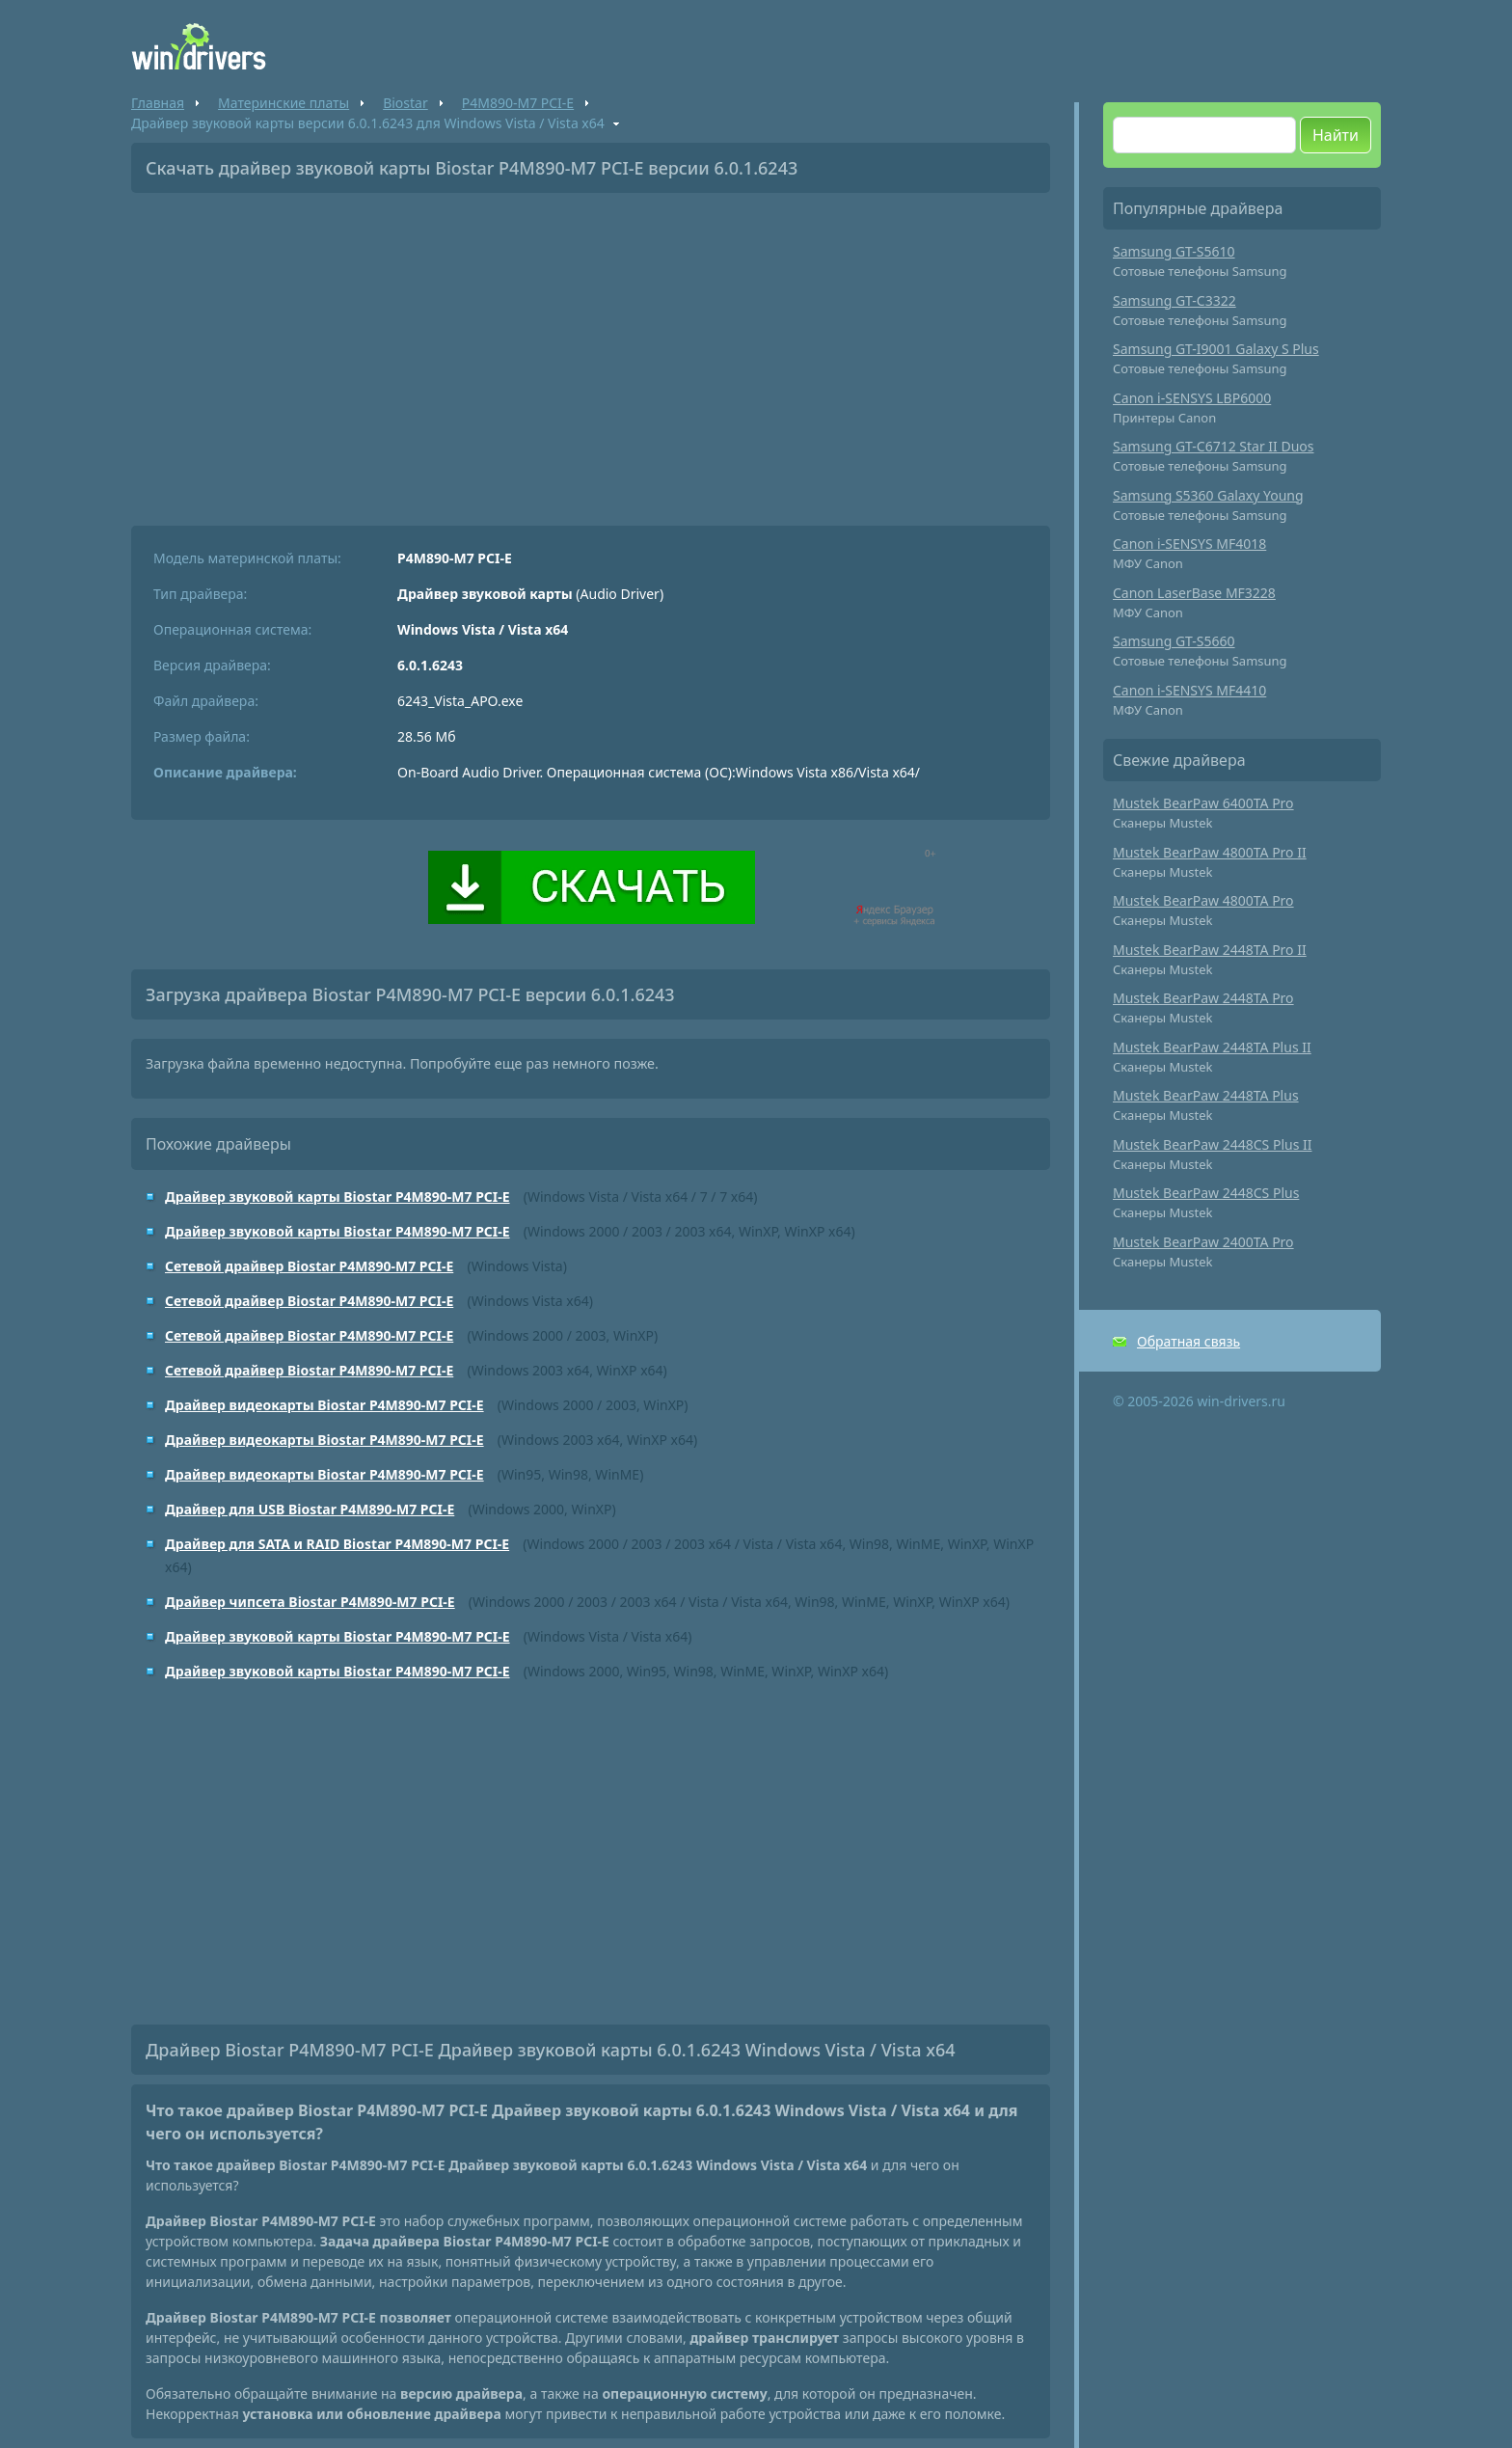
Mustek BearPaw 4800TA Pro (1203, 900)
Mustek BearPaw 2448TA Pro (1203, 998)
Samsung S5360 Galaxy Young (1208, 495)
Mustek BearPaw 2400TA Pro (1203, 1242)
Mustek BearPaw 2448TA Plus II (1212, 1047)
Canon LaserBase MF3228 (1194, 593)
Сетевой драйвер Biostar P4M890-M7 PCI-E (309, 1266)
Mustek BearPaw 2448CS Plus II (1212, 1144)
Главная (157, 103)
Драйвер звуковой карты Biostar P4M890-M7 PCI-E (337, 1196)
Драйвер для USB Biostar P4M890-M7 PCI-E (309, 1509)
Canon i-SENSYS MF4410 (1189, 690)
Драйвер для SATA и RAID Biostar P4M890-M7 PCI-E (337, 1544)
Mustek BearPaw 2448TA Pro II (1210, 949)
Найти (1335, 135)
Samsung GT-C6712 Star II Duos (1213, 446)
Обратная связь (1188, 1341)
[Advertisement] (590, 352)
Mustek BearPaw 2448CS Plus (1206, 1192)
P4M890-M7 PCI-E (518, 103)
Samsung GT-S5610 (1174, 251)
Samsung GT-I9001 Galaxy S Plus (1216, 349)
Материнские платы (283, 103)
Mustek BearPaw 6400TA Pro (1203, 803)
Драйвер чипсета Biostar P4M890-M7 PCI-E (310, 1601)
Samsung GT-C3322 (1174, 300)
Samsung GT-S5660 (1174, 641)
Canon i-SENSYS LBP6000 (1192, 398)
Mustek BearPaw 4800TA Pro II (1210, 852)
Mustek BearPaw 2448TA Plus (1206, 1095)
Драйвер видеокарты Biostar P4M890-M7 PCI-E (324, 1405)
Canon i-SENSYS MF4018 (1189, 543)
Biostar (405, 103)
